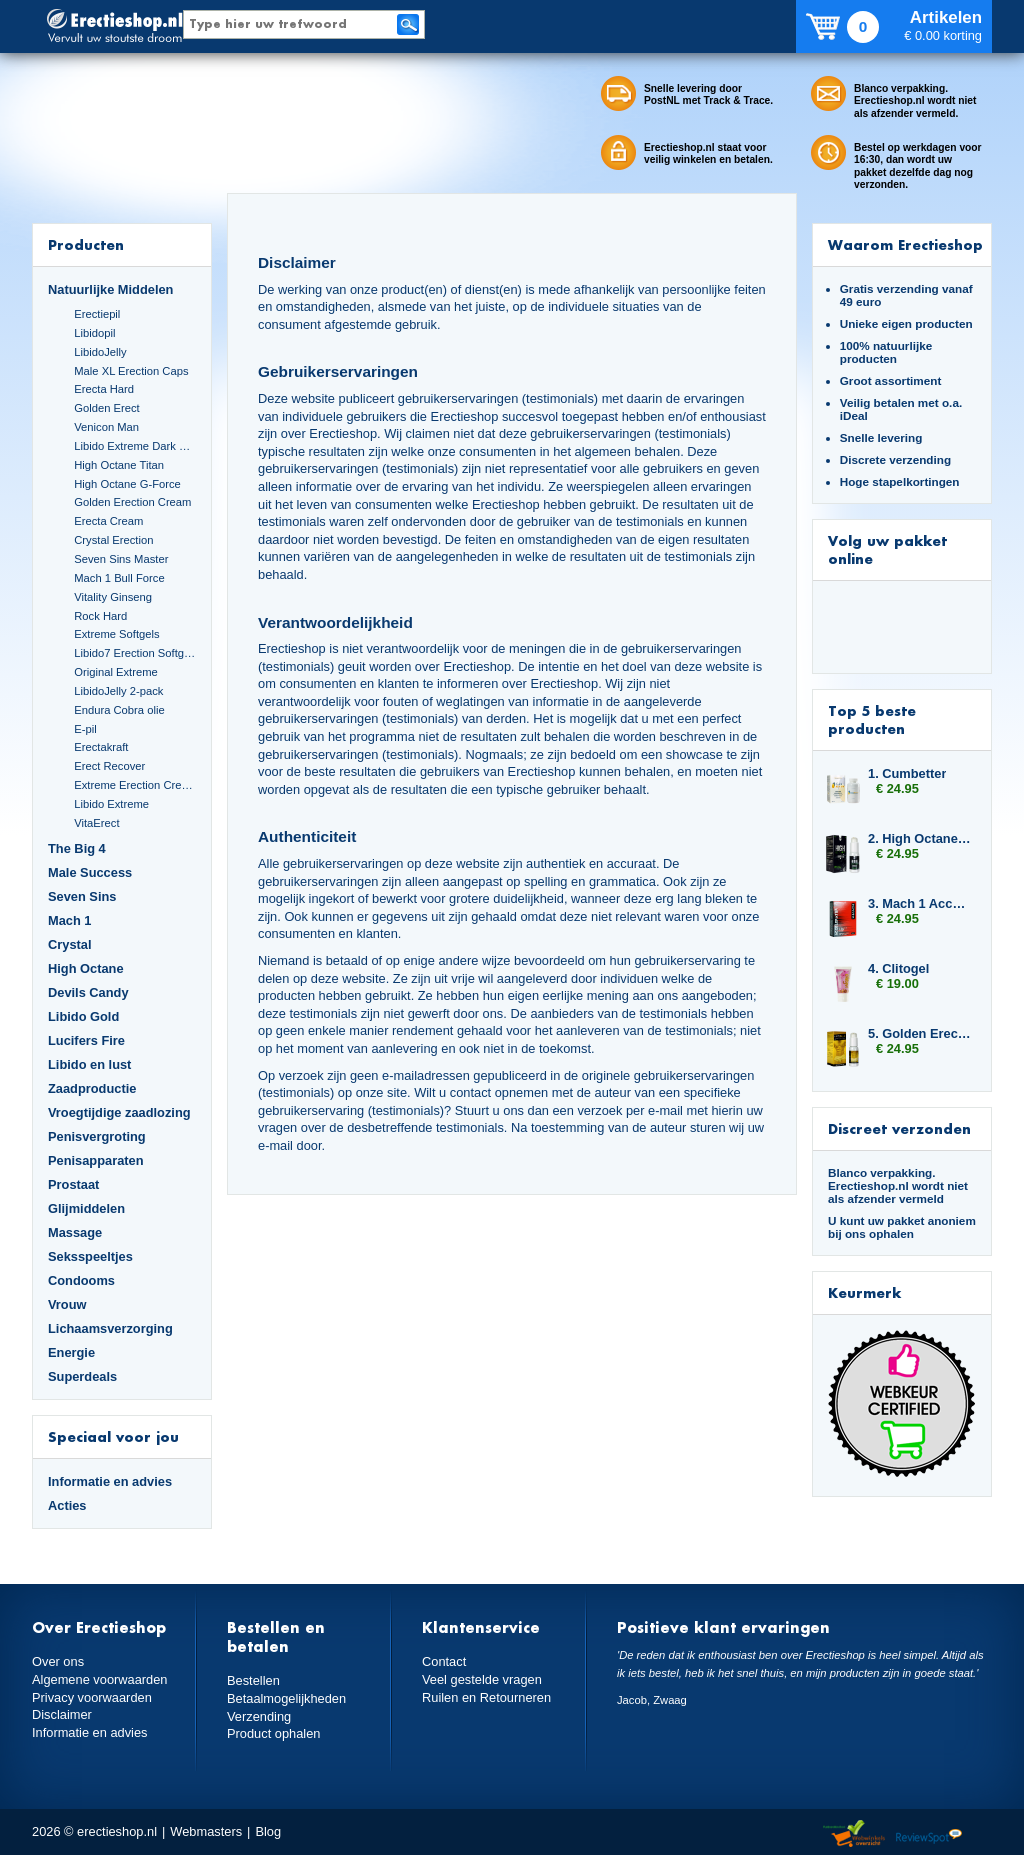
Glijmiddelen (86, 1208)
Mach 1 (70, 920)
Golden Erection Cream (132, 502)
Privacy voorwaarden (92, 1697)
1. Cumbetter (907, 773)
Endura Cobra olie (119, 710)
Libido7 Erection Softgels (135, 653)
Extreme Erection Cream (135, 785)
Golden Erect (106, 408)
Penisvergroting (97, 1136)
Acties (67, 1505)
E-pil (85, 729)
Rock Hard (100, 616)
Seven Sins (82, 896)
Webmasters (206, 1831)
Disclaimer (62, 1714)
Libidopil (94, 333)
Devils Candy (88, 992)
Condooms (81, 1280)
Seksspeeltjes (90, 1256)
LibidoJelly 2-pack (118, 691)
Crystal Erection (113, 540)
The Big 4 (77, 848)
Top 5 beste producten (872, 719)
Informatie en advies (110, 1481)
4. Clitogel (898, 968)
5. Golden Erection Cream (920, 1033)
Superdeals (82, 1376)
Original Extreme (116, 672)
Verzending (259, 1716)
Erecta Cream (108, 521)
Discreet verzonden (899, 1128)
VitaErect (96, 823)
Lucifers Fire (86, 1040)
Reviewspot (929, 1834)
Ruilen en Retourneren (486, 1697)
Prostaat (73, 1184)
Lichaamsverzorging (110, 1328)
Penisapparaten (96, 1160)
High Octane (86, 968)
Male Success (90, 872)
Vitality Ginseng (113, 597)
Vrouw (67, 1304)
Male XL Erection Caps (131, 371)
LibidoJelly (100, 352)
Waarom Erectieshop (905, 244)
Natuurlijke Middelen (110, 289)
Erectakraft (101, 747)
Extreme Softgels (116, 634)
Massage (75, 1232)
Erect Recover (109, 766)
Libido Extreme (111, 804)
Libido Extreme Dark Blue (135, 446)
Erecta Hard (104, 389)
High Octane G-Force (127, 484)
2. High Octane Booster (920, 838)
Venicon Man (106, 427)
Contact (444, 1661)
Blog (268, 1831)
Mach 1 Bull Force (119, 578)
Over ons (58, 1661)
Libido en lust (89, 1064)
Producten (86, 244)
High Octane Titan (119, 465)
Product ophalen (273, 1733)
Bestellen (253, 1680)
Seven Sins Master (121, 559)
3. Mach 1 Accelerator (920, 903)
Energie (71, 1352)
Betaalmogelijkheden (286, 1698)
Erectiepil (97, 314)
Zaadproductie (92, 1088)
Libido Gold (83, 1016)
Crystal (70, 944)
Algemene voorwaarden (100, 1679)
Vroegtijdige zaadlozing (119, 1112)
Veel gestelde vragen (482, 1679)
